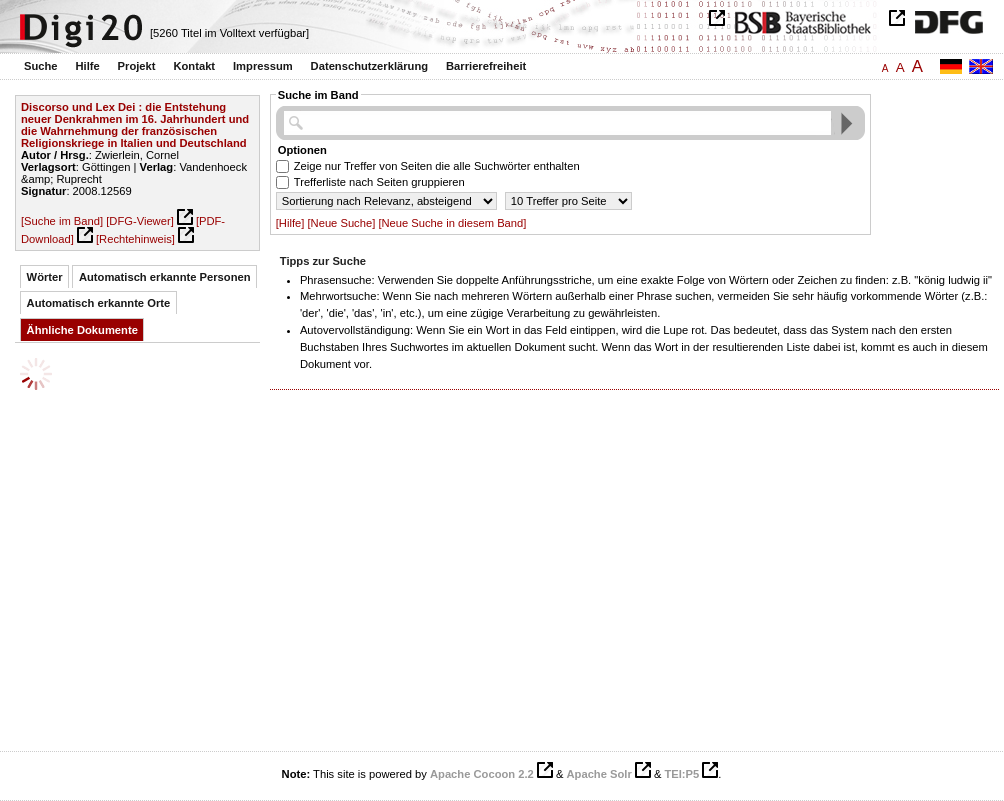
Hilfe (87, 66)
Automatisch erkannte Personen (165, 277)
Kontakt (194, 66)
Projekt (137, 66)
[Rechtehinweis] (135, 239)
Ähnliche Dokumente (82, 330)
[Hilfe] (290, 223)
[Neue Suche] (341, 223)
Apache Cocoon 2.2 (482, 774)
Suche (41, 66)
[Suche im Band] (62, 221)
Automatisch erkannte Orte (99, 303)
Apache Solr (599, 774)
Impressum (263, 66)
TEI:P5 (681, 774)
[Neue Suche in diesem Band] (452, 223)
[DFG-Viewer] (140, 221)
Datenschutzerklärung (370, 66)
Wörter (45, 277)
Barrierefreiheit (486, 66)
